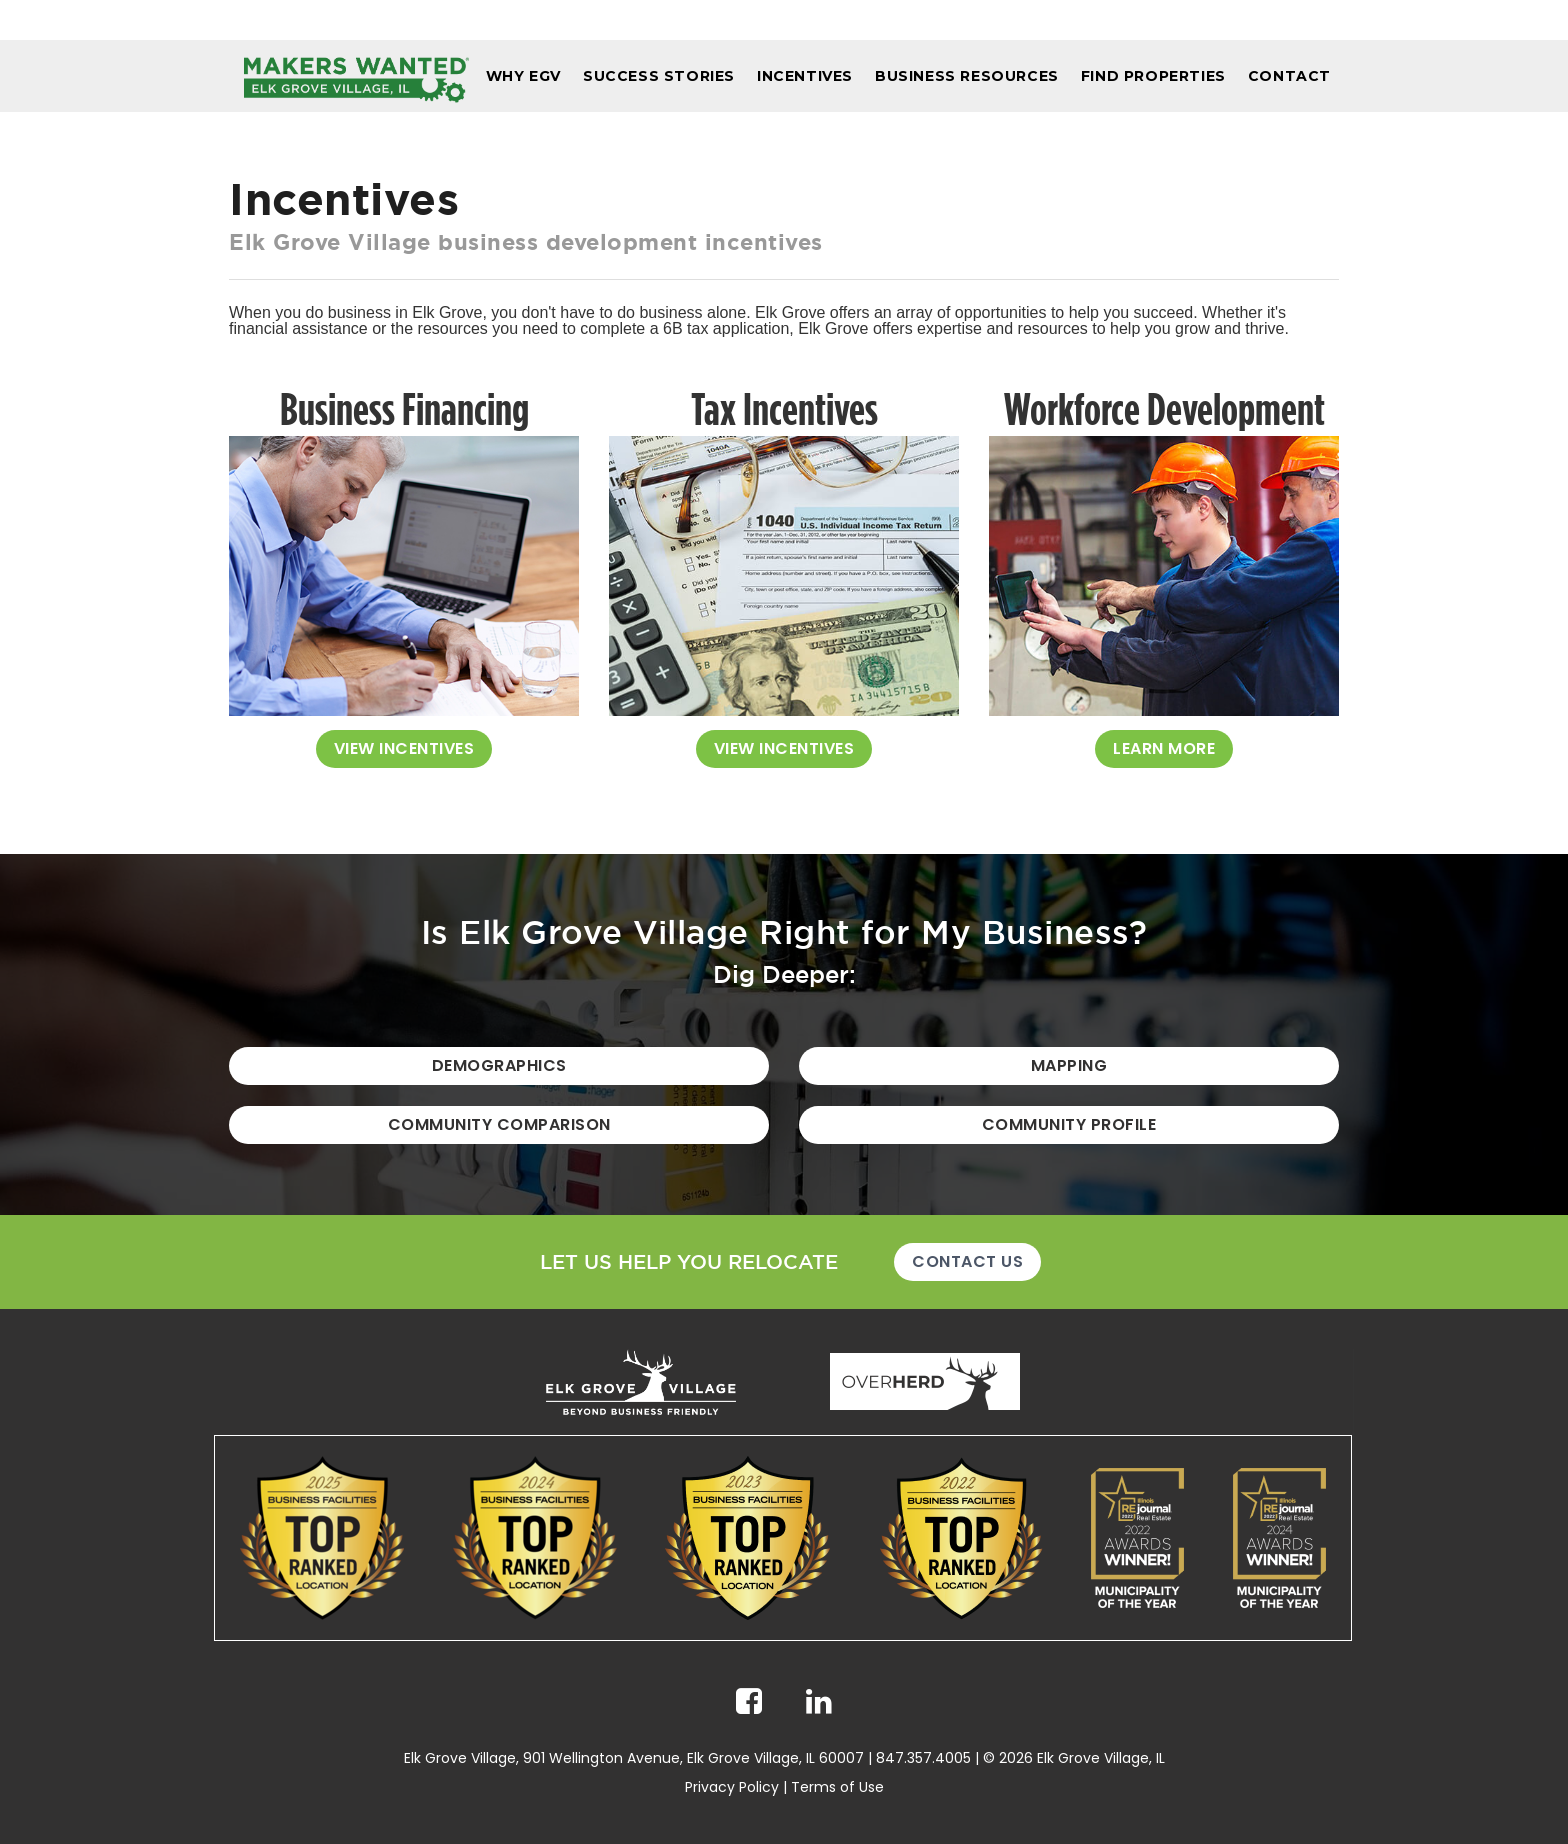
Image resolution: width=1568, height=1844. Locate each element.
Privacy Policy (732, 1787)
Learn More (1164, 748)
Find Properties (1153, 76)
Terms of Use (837, 1787)
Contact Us (967, 1261)
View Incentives (404, 748)
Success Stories (659, 76)
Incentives (805, 76)
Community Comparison (499, 1124)
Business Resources (967, 76)
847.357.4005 (923, 1758)
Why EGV (523, 76)
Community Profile (1069, 1124)
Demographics (499, 1065)
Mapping (1069, 1065)
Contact (1289, 76)
